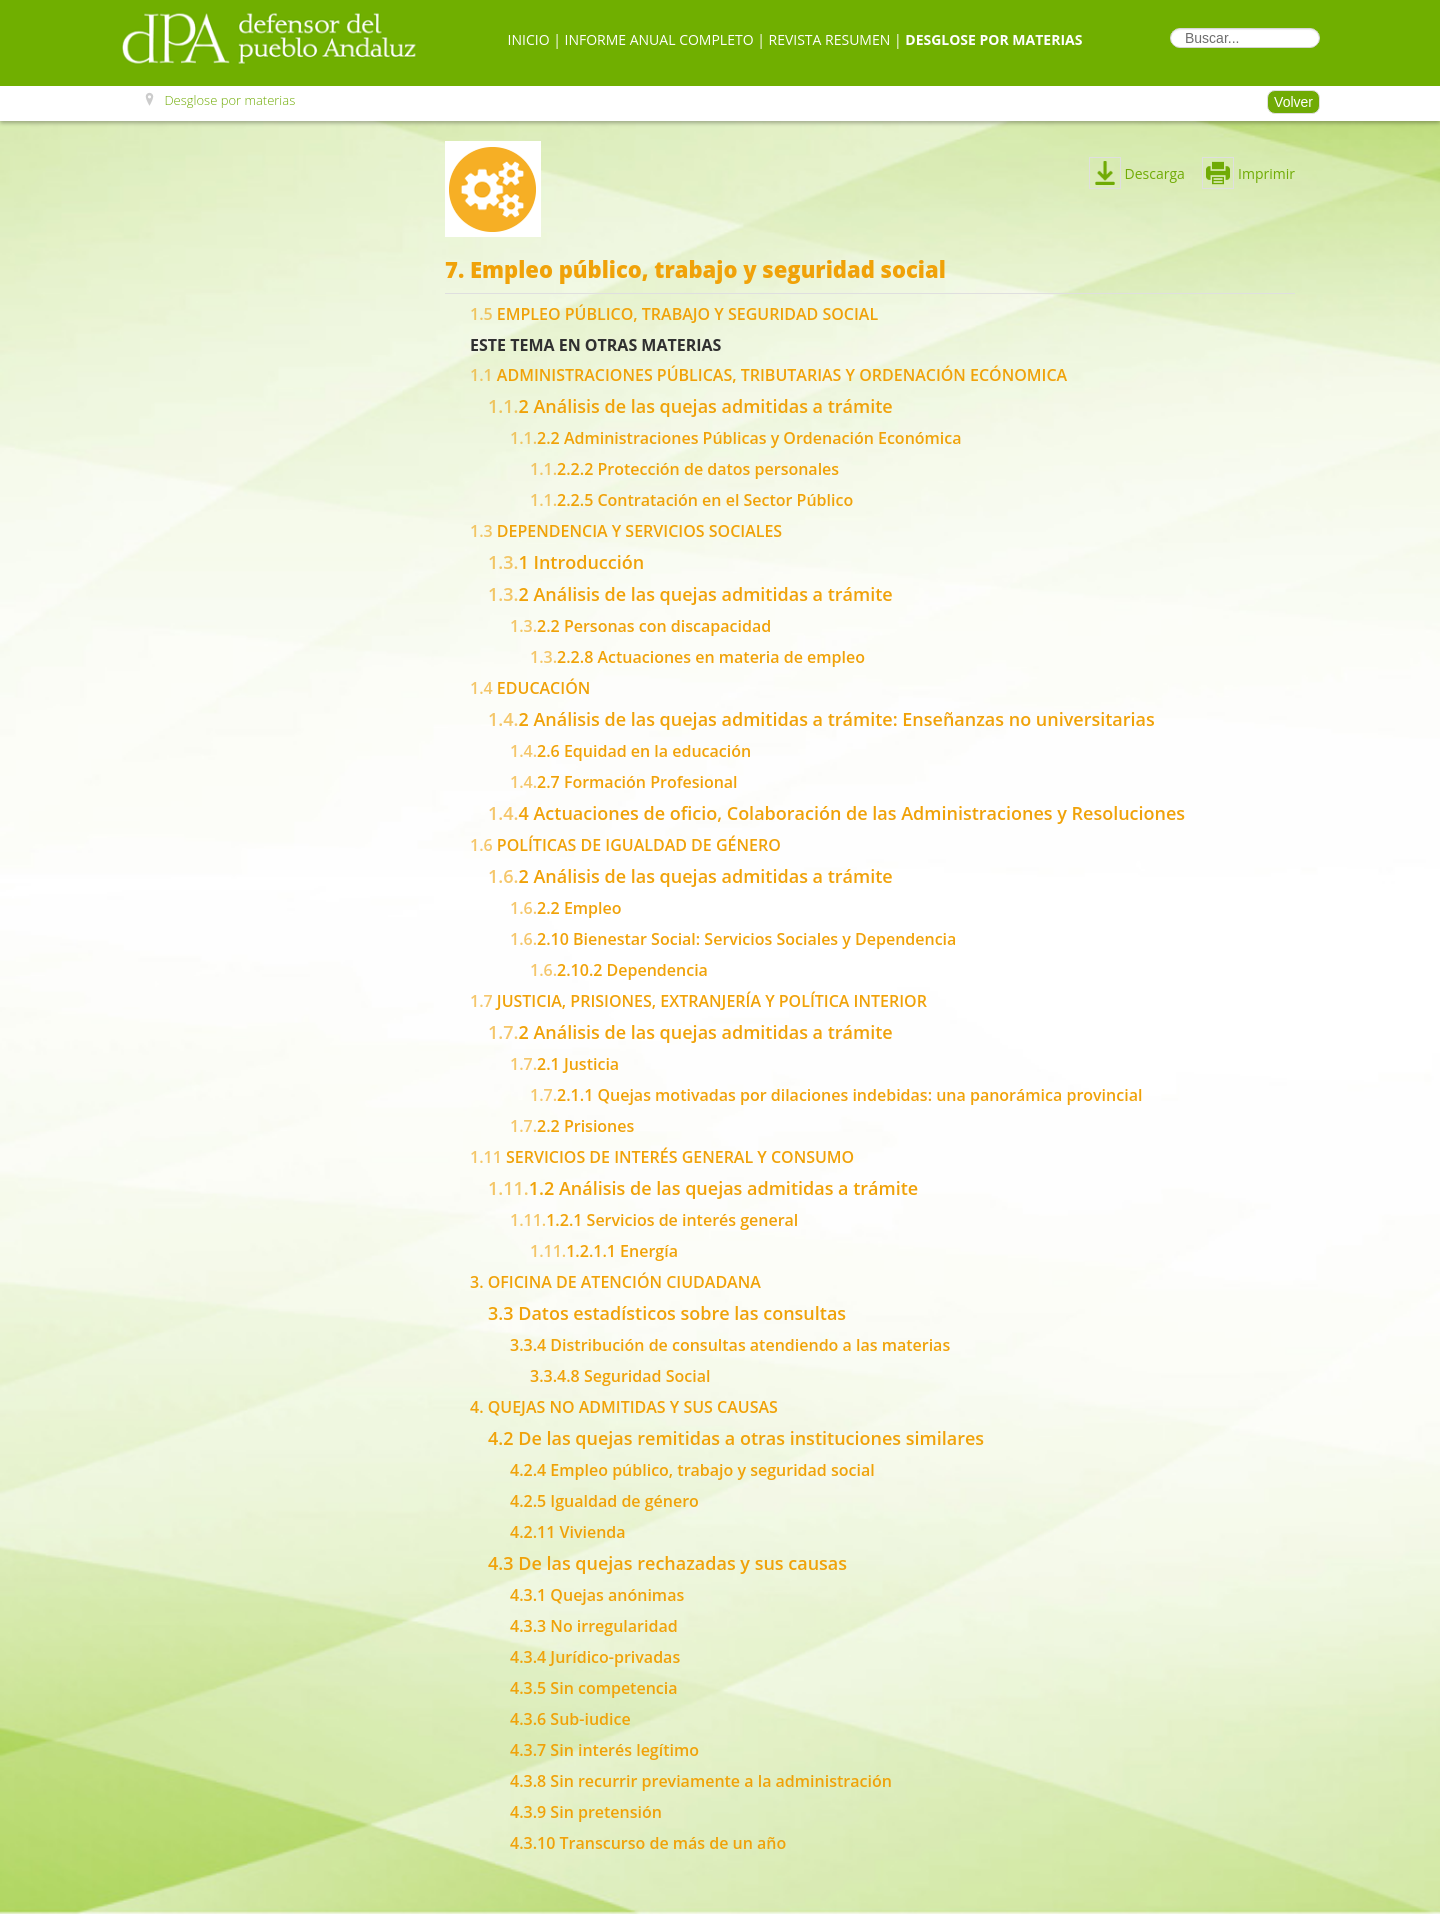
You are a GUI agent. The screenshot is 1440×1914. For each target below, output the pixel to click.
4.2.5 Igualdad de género (604, 1501)
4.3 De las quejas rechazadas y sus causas (667, 1563)
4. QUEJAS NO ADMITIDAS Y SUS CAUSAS (624, 1407)
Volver (1293, 102)
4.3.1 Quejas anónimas (597, 1595)
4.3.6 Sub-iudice (570, 1719)
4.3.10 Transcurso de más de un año (648, 1843)
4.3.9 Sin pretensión (586, 1812)
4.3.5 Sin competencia (594, 1688)
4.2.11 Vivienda (568, 1532)
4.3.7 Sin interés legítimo (604, 1750)
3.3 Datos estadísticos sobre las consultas (667, 1313)
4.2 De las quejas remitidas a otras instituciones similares (736, 1438)
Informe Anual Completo (659, 39)
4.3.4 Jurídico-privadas (595, 1657)
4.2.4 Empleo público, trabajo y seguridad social (692, 1470)
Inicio (529, 39)
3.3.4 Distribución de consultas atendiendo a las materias (730, 1345)
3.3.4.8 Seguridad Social (620, 1376)
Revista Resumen (830, 39)
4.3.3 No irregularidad (594, 1626)
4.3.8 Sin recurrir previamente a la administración (701, 1781)
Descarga (1153, 173)
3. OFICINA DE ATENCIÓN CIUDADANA (615, 1282)
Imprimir (1248, 173)
